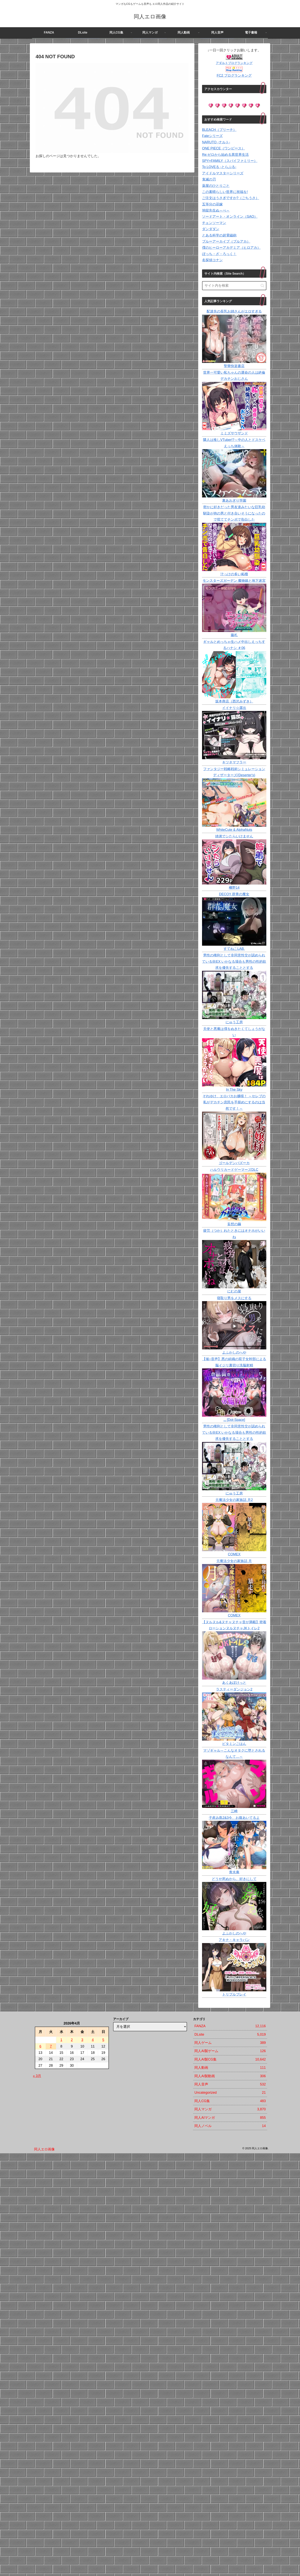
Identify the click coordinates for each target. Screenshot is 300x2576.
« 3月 (37, 2076)
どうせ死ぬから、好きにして (234, 1879)
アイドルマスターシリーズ (222, 173)
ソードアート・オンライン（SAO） (230, 216)
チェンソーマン (214, 223)
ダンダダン (210, 229)
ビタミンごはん (234, 1744)
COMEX (234, 1554)
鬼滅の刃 (209, 179)
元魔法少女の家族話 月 (234, 1561)
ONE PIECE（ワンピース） (223, 148)
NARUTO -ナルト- (216, 142)
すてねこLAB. (234, 949)
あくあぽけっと (234, 1683)
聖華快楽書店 (234, 366)
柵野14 (234, 888)
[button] (262, 285)
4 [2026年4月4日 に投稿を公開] (93, 2040)
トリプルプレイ (234, 1994)
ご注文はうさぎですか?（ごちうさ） (230, 198)
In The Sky (234, 1089)
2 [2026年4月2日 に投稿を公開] (72, 2040)
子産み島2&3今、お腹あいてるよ (234, 1818)
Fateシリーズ (212, 136)
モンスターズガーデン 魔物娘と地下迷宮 (234, 581)
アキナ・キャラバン (234, 1940)
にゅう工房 (234, 1022)
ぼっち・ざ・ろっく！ (219, 254)
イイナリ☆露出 (234, 708)
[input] (234, 285)
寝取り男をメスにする (234, 1298)
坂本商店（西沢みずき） (234, 701)
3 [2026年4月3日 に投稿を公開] (82, 2040)
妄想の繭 (234, 1224)
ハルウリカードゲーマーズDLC (234, 1170)
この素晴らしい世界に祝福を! (225, 192)
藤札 (234, 635)
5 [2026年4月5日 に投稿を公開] (103, 2040)
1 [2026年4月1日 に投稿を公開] (61, 2040)
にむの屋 (234, 1291)
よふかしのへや (234, 1352)
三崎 (234, 1811)
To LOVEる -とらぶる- (219, 167)
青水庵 (234, 1872)
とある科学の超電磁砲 (219, 235)
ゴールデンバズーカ (234, 1163)
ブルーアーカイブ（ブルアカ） (226, 241)
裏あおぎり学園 (234, 500)
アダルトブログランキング (234, 63)
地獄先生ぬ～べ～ (216, 210)
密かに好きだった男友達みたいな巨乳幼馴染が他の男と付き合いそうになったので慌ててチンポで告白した (234, 513)
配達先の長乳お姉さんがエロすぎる (234, 311)
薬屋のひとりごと (216, 186)
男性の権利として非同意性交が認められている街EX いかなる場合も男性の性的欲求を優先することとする (234, 961)
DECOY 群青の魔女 (234, 894)
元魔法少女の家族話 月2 (234, 1500)
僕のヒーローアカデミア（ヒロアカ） (231, 247)
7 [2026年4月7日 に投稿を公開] (51, 2046)
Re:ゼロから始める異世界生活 (225, 155)
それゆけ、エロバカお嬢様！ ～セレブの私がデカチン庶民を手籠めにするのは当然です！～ (234, 1102)
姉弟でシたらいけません (234, 836)
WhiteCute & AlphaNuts (234, 830)
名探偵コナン (212, 260)
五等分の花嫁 (212, 204)
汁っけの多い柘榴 (234, 574)
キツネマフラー (234, 762)
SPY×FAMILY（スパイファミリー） (229, 161)
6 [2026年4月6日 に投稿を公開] (40, 2046)
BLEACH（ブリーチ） (219, 130)
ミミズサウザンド (234, 433)
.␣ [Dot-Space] (234, 1420)
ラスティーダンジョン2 (234, 1689)
